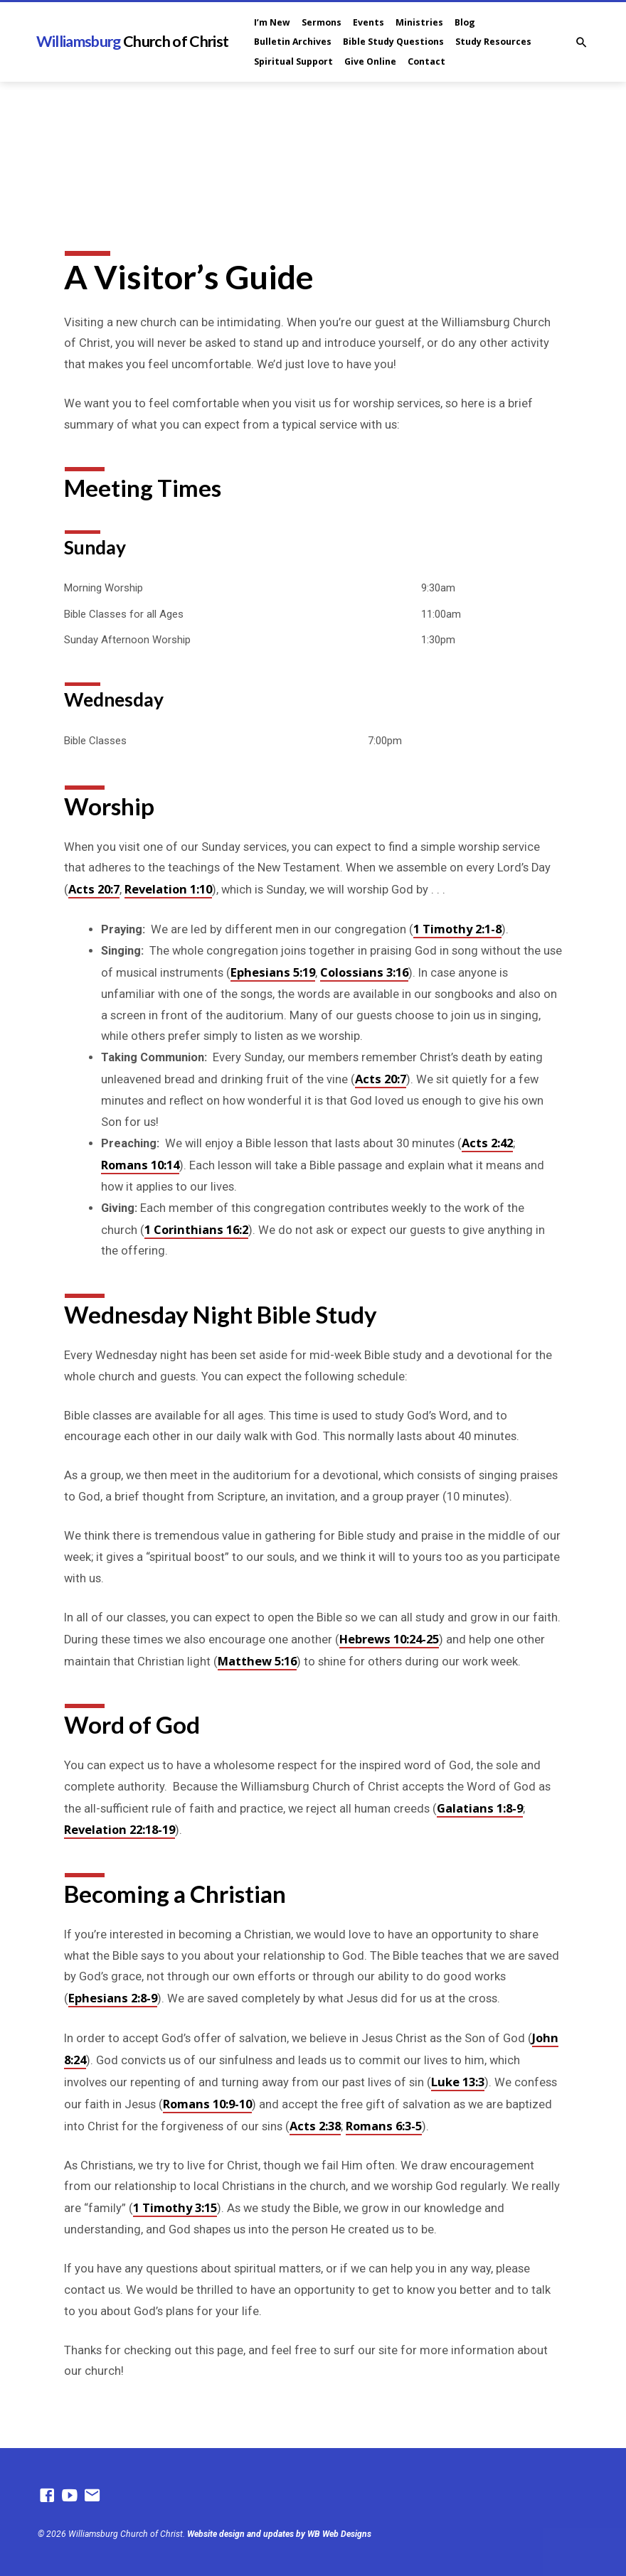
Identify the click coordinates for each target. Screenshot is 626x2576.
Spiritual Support (293, 61)
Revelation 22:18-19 (119, 1829)
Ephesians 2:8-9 (112, 1998)
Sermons (321, 22)
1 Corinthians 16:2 (196, 1229)
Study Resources (493, 42)
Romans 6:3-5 (384, 2126)
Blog (465, 22)
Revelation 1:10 (168, 889)
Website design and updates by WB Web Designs (279, 2534)
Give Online (370, 61)
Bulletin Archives (292, 42)
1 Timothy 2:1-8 (457, 929)
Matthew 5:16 (257, 1661)
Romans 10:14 (140, 1164)
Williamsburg (132, 41)
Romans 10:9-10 (207, 2103)
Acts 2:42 (487, 1142)
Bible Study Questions (393, 42)
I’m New (272, 22)
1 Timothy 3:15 (175, 2207)
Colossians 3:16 (364, 972)
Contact (426, 61)
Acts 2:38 (315, 2126)
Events (368, 22)
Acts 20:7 (94, 889)
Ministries (419, 22)
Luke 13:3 (457, 2081)
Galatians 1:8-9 (480, 1808)
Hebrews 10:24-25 (389, 1639)
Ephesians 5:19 (272, 972)
